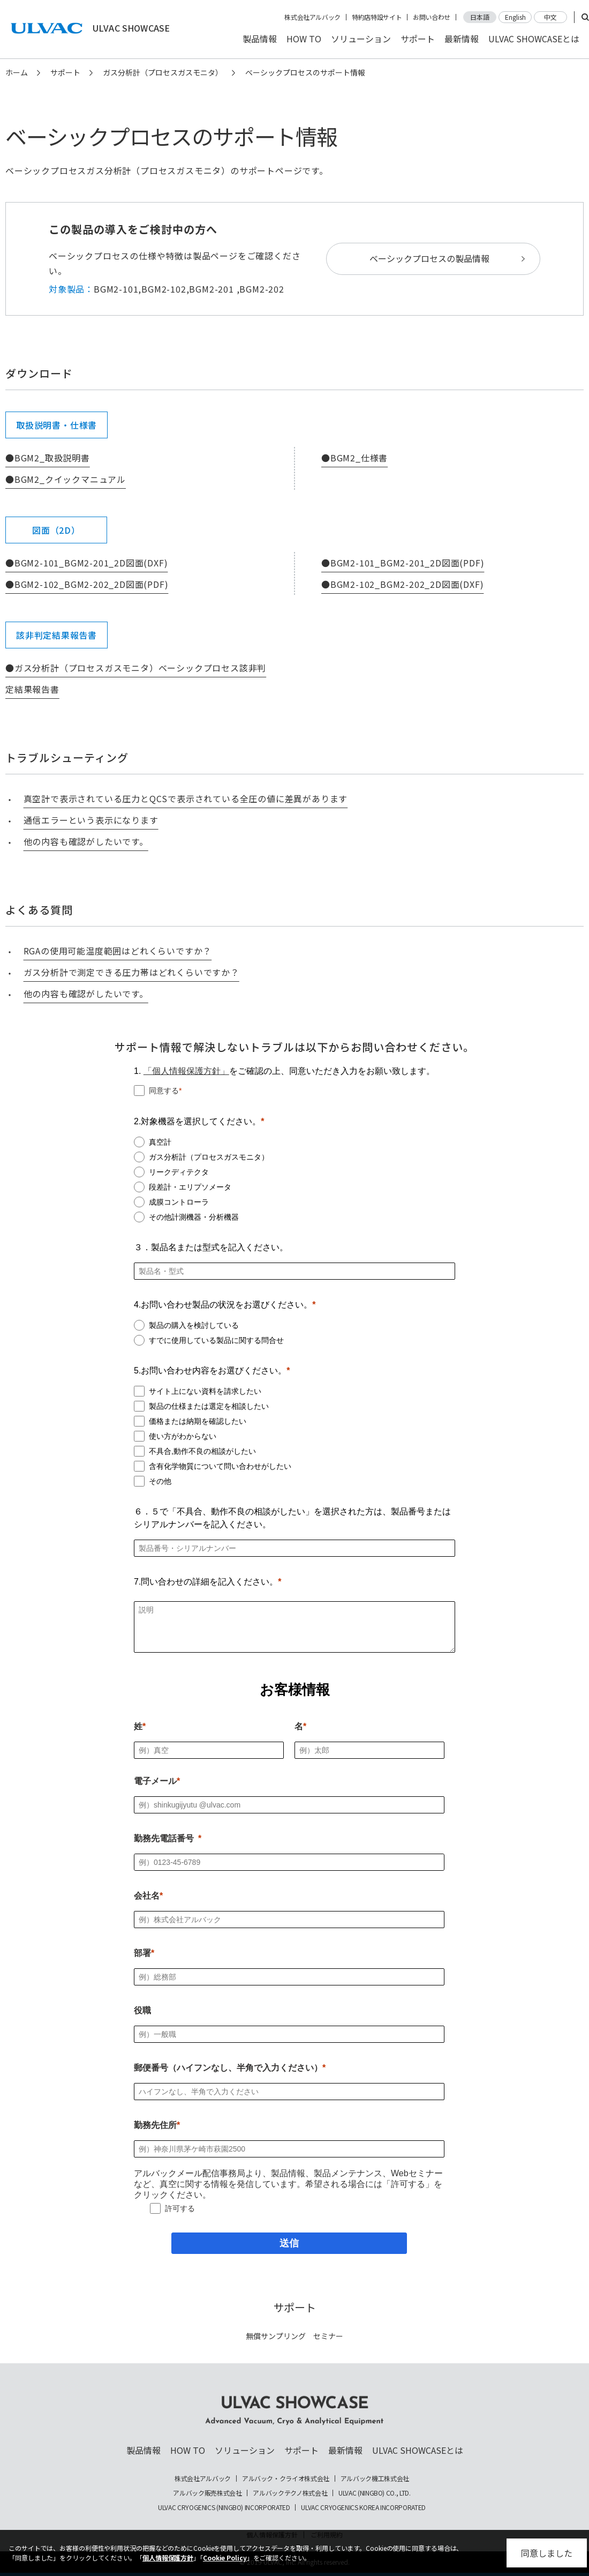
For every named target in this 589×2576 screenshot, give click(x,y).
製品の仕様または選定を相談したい (209, 1406)
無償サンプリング (276, 2336)
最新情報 (461, 38)
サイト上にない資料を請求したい (205, 1391)
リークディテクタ (179, 1172)
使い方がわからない (182, 1436)
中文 (550, 16)
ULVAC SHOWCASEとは (533, 38)
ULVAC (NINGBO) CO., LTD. (374, 2493)
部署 (142, 1953)
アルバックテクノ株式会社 (290, 2493)
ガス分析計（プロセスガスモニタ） (163, 72)
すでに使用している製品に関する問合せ (216, 1340)
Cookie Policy (225, 2557)
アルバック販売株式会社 (207, 2493)
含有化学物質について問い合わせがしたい (220, 1466)
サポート (418, 38)
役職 (142, 2010)
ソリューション (361, 38)
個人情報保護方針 (167, 2557)
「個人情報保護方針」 (186, 1071)
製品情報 (260, 38)
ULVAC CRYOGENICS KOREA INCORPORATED (363, 2507)
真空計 (160, 1142)
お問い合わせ (431, 17)
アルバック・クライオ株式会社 (285, 2478)
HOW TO (303, 38)
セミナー (328, 2336)
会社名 (147, 1895)
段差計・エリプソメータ (190, 1187)
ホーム (16, 72)
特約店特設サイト (377, 17)
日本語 (479, 16)
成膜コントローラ (179, 1202)
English (515, 16)
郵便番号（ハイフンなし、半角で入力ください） (228, 2067)
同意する (164, 1090)
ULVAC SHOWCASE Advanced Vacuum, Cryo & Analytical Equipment (294, 2410)
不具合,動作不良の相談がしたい (202, 1451)
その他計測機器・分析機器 (194, 1217)
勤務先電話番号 (164, 1838)
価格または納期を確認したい (197, 1421)
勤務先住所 (155, 2125)
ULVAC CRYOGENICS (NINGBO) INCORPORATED (224, 2507)
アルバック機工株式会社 (375, 2478)
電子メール (155, 1781)
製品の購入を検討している (194, 1325)
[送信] (289, 2243)
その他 (160, 1481)
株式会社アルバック (312, 17)
